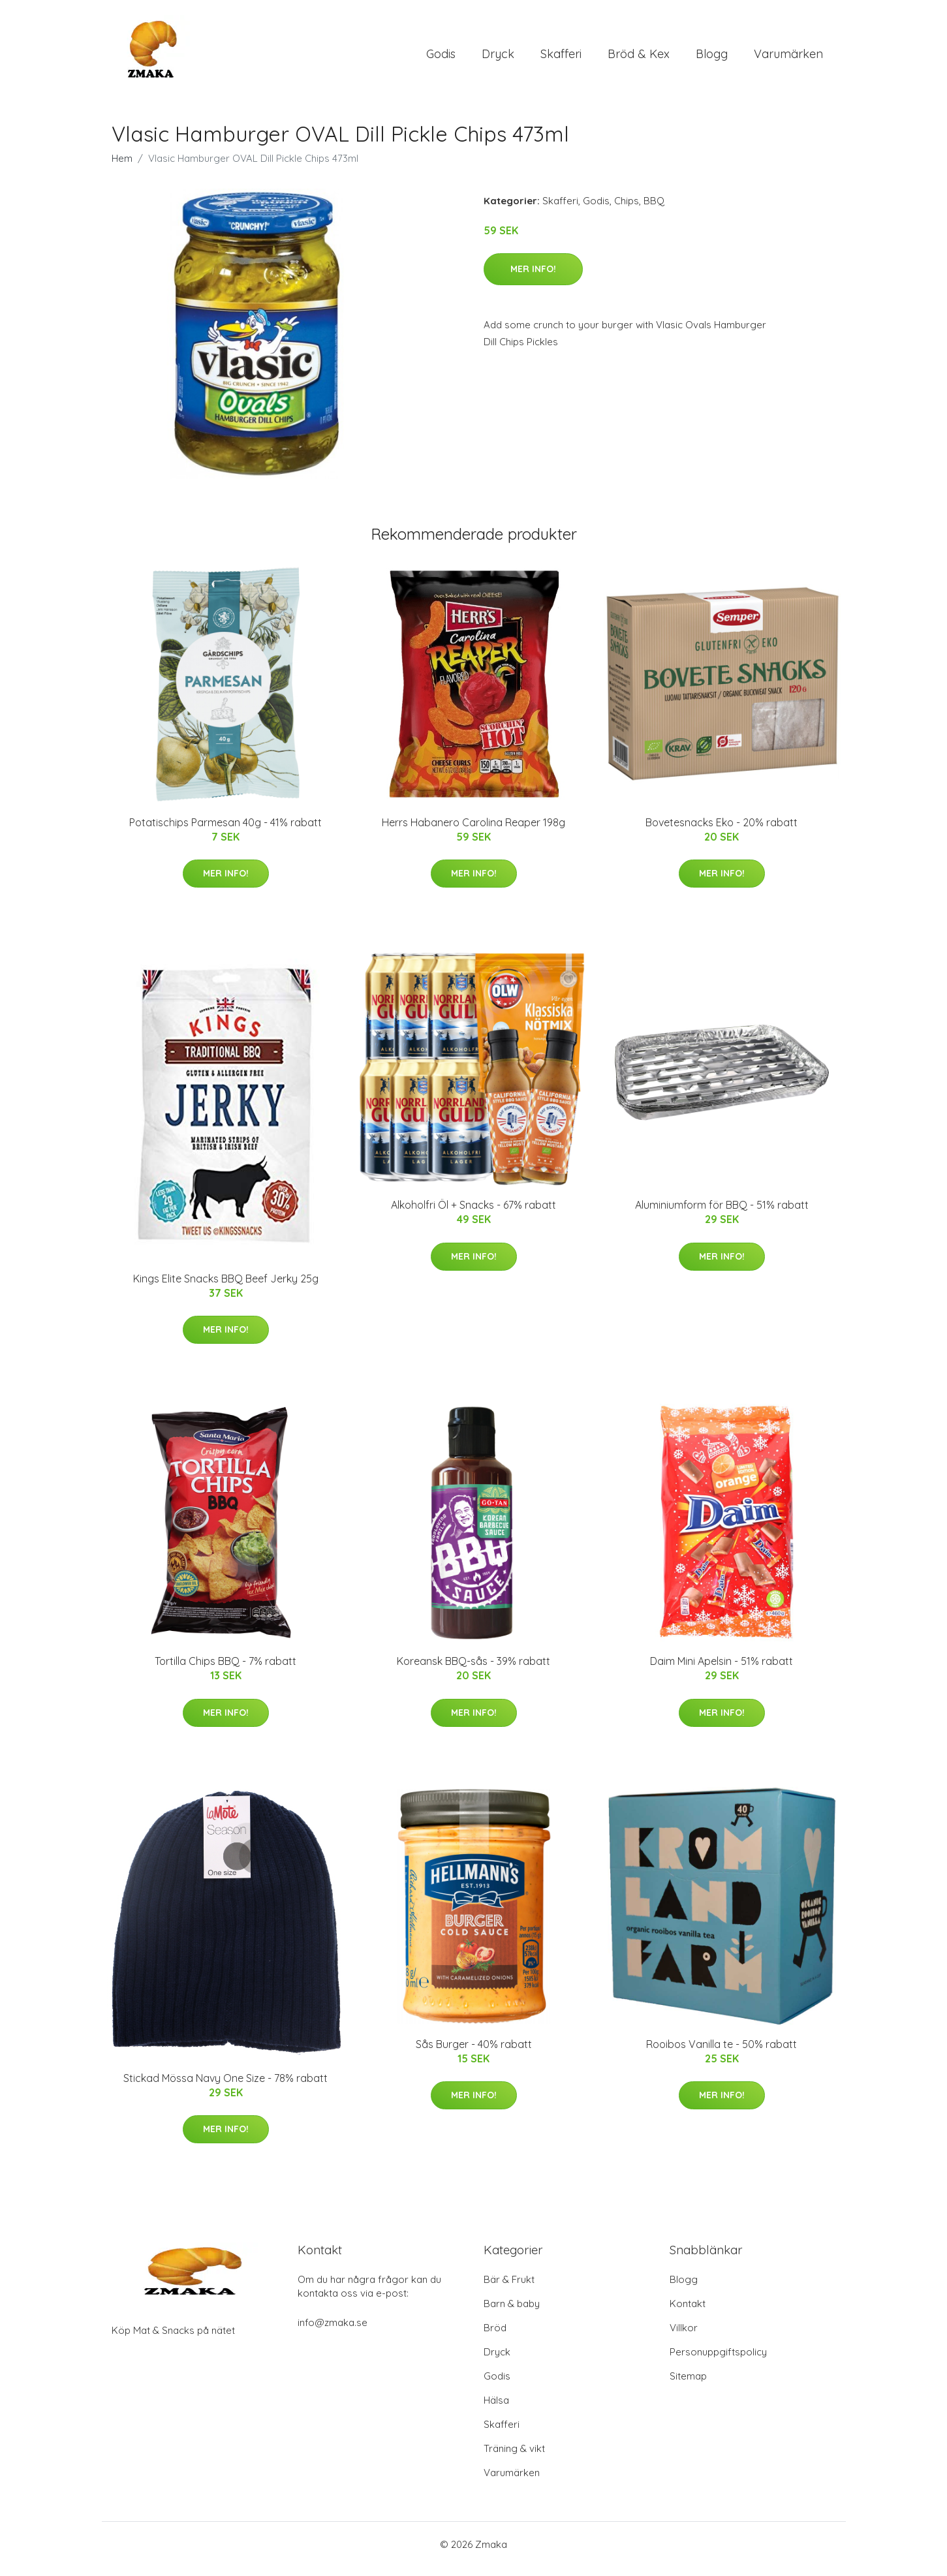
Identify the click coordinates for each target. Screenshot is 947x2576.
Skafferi (561, 58)
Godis (441, 58)
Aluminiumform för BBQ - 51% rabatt (722, 1213)
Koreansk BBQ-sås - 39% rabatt (473, 1670)
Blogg (712, 58)
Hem (122, 167)
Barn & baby (512, 2312)
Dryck (498, 58)
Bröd (495, 2337)
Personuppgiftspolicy (718, 2361)
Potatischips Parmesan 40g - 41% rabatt (225, 831)
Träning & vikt (514, 2457)
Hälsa (496, 2409)
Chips (626, 210)
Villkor (684, 2337)
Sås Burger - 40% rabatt (474, 2053)
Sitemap (688, 2385)
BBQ (654, 210)
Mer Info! (533, 278)
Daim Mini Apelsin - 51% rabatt (721, 1670)
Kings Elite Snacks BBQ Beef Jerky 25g (225, 1287)
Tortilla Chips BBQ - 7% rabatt (225, 1670)
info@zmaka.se (332, 2331)
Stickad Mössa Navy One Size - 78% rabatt (225, 2087)
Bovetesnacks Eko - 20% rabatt (721, 831)
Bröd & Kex (639, 58)
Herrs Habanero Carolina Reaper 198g (473, 831)
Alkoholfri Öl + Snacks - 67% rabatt (473, 1213)
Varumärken (788, 58)
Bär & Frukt (509, 2288)
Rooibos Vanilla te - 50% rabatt (721, 2053)
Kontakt (688, 2312)
